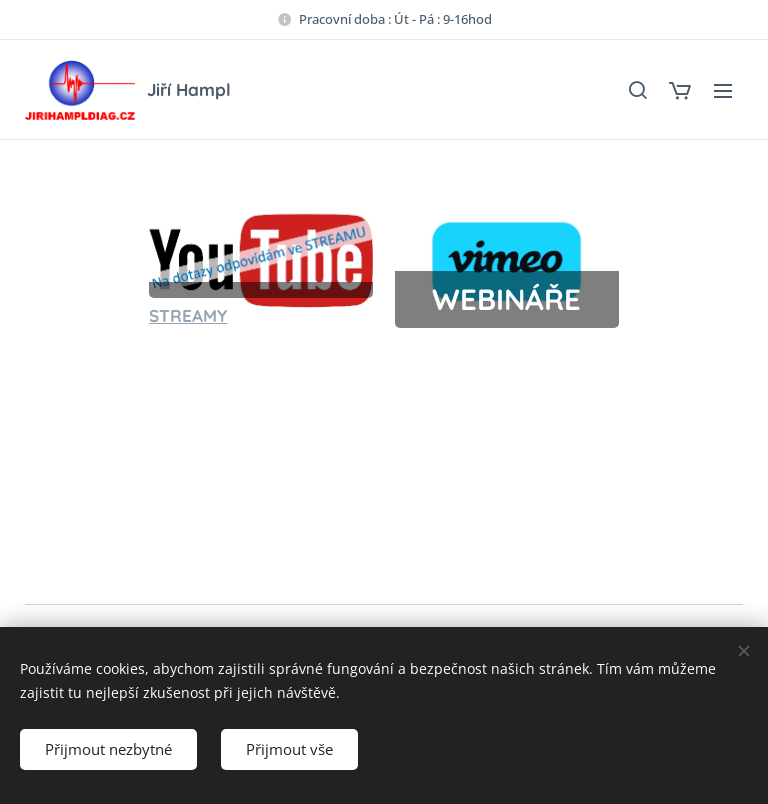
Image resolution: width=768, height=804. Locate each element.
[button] (637, 90)
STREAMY (188, 315)
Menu (723, 91)
